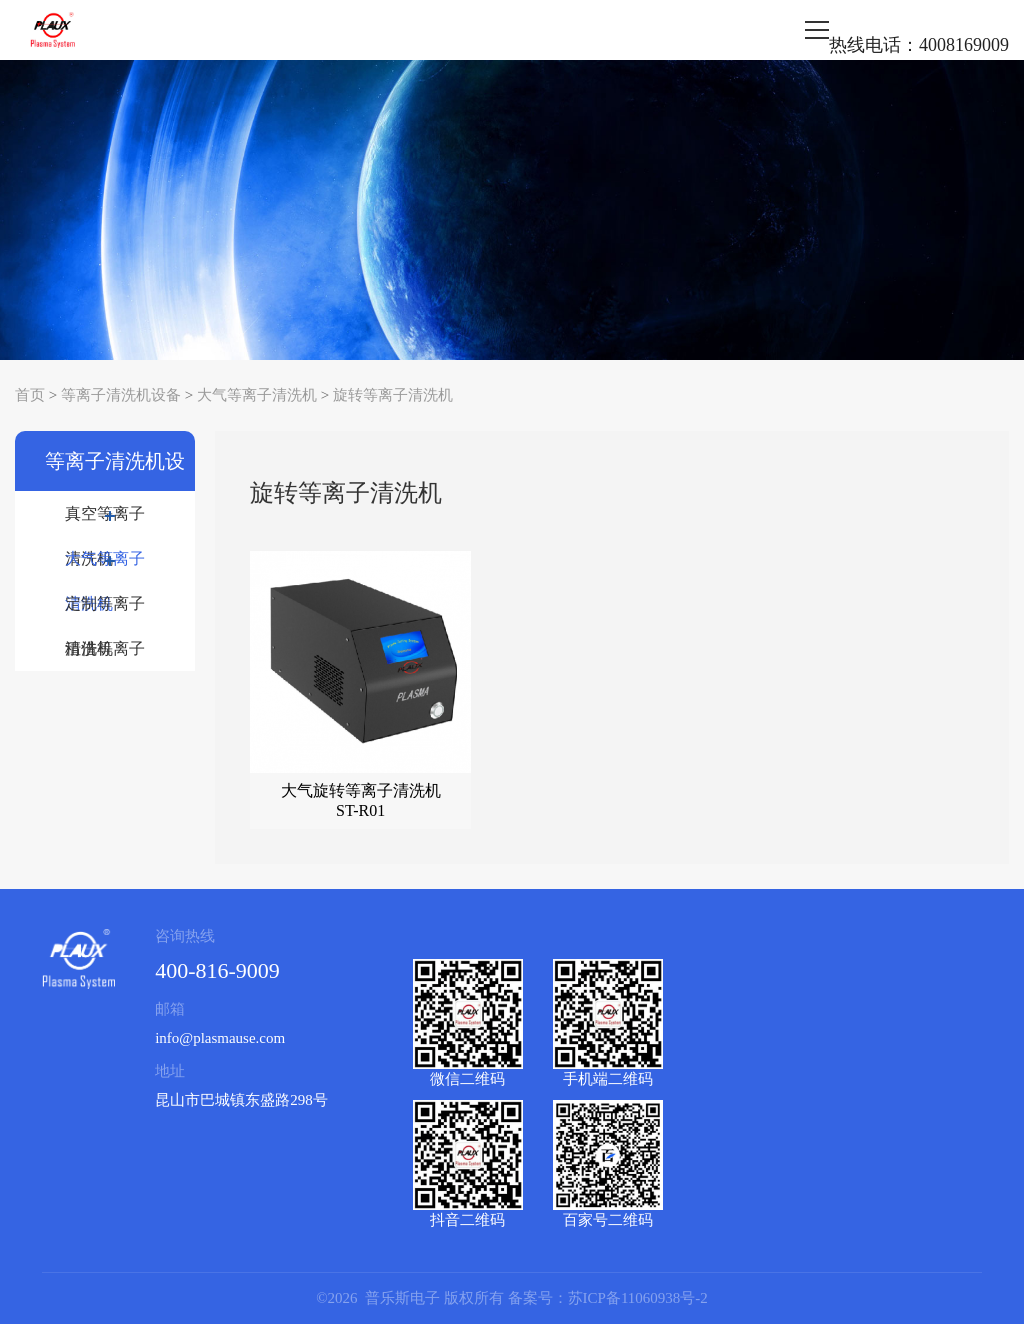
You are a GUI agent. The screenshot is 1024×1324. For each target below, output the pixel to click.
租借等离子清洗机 (105, 655)
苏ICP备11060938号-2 (638, 1298)
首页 (30, 395)
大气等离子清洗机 (257, 395)
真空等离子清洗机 (105, 520)
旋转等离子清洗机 (393, 395)
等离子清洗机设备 (121, 395)
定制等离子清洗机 (105, 610)
